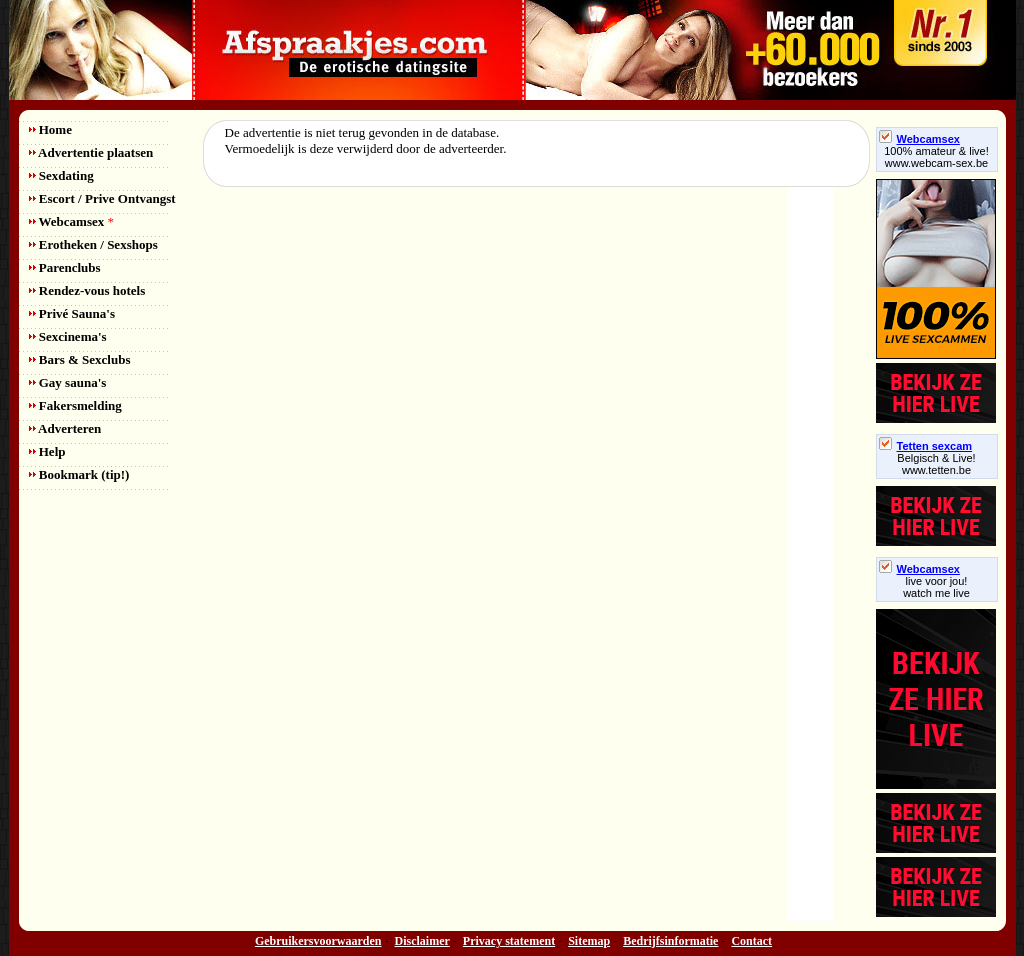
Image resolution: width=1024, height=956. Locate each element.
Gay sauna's (68, 382)
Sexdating (61, 175)
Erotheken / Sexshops (93, 244)
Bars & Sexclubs (80, 359)
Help (47, 451)
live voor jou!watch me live (936, 587)
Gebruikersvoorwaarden (318, 941)
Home (50, 129)
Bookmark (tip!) (79, 474)
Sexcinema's (68, 336)
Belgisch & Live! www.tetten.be (936, 464)
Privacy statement (509, 941)
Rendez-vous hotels (87, 290)
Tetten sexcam (926, 446)
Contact (751, 941)
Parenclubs (65, 267)
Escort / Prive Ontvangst (102, 198)
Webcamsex (71, 221)
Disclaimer (422, 941)
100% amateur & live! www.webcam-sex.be (936, 157)
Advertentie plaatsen (91, 152)
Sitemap (589, 941)
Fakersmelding (75, 405)
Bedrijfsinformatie (670, 941)
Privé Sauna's (72, 313)
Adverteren (65, 428)
